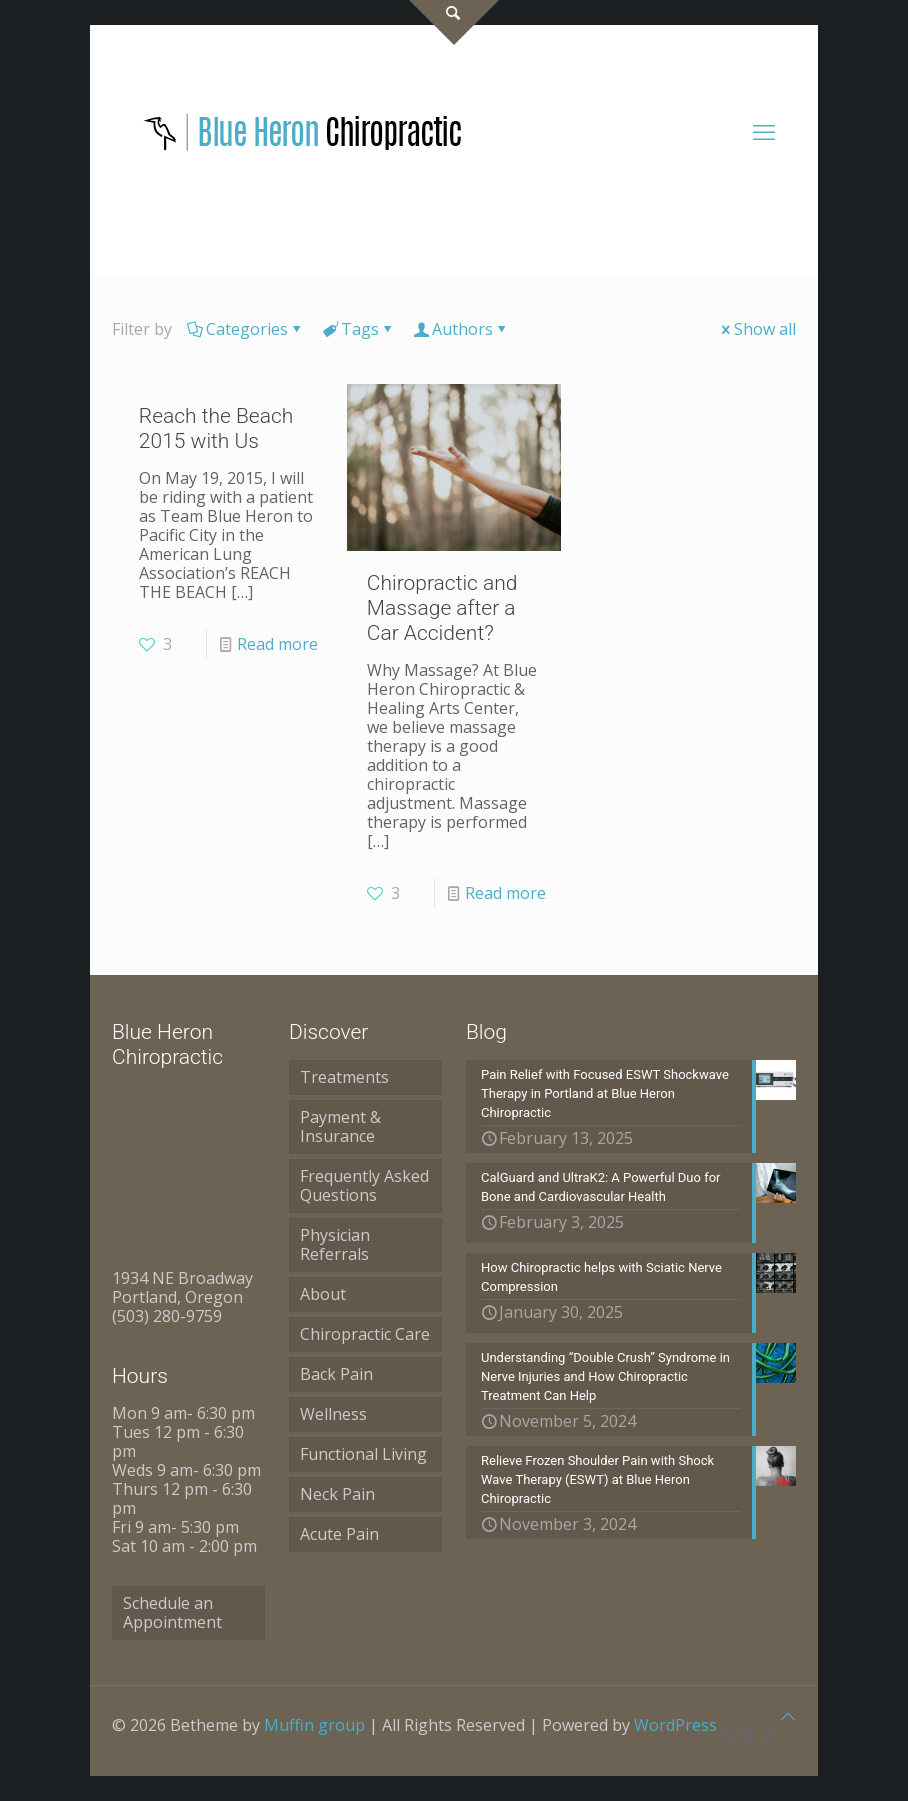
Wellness (333, 1414)
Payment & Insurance (340, 1126)
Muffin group (314, 1725)
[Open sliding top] (454, 22)
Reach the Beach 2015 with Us (216, 428)
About (323, 1294)
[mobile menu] (764, 131)
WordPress (675, 1725)
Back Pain (336, 1374)
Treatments (344, 1077)
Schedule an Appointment (172, 1612)
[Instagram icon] (747, 1735)
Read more (277, 644)
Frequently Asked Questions (364, 1185)
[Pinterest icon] (726, 1735)
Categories (245, 329)
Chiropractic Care (365, 1334)
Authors (461, 329)
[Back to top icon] (788, 1716)
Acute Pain (339, 1534)
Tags (358, 329)
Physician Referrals (335, 1244)
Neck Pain (337, 1494)
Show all (757, 329)
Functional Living (363, 1454)
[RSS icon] (768, 1735)
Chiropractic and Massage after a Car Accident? (442, 608)
